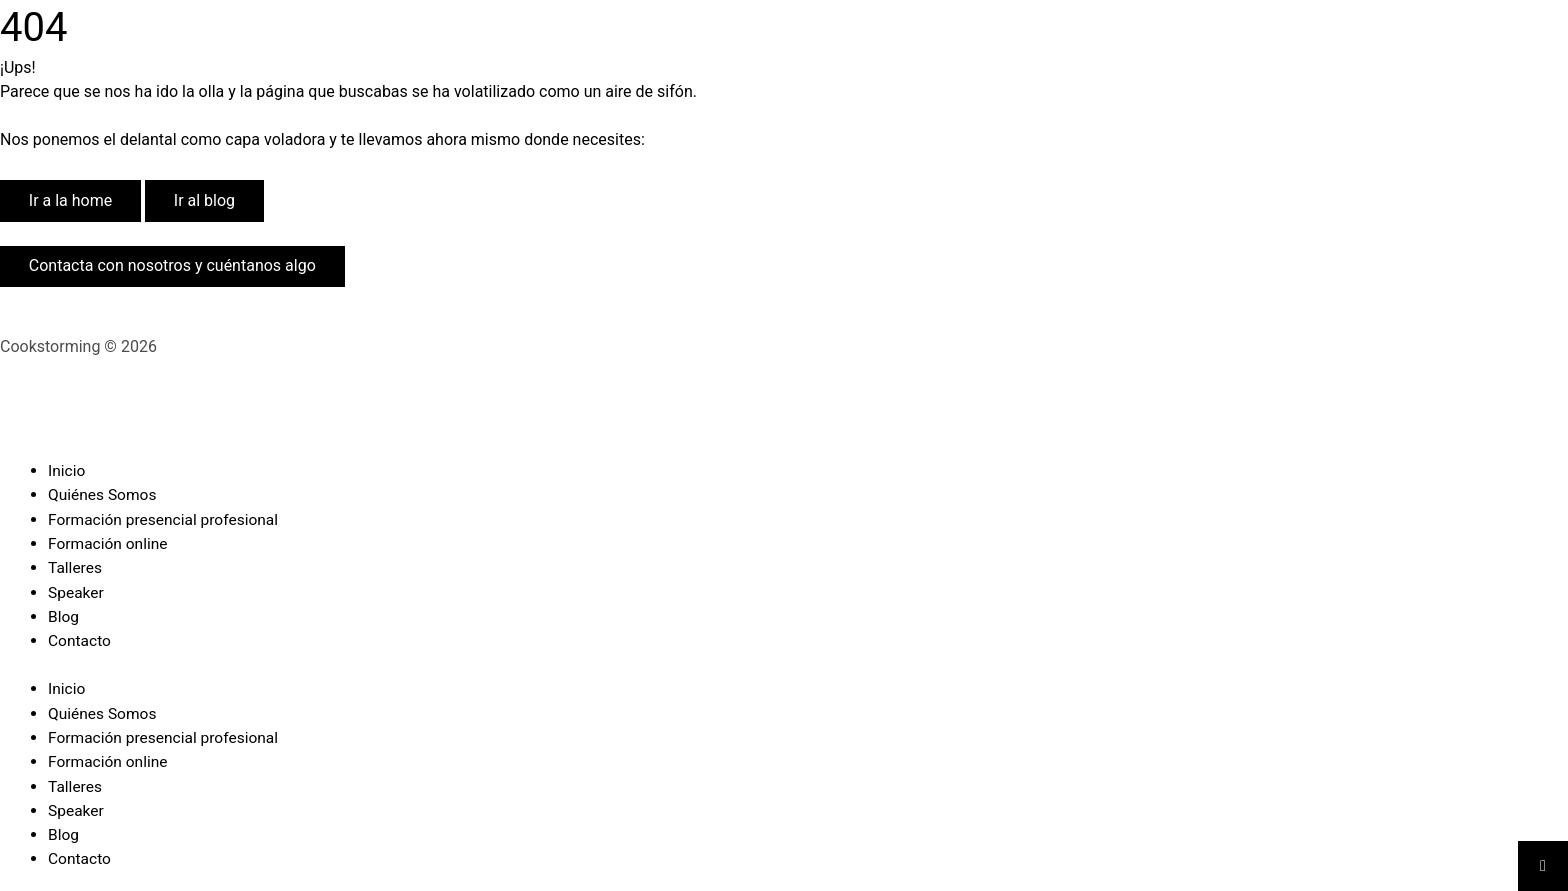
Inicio (67, 470)
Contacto (80, 638)
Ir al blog (204, 200)
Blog (64, 614)
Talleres (76, 566)
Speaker (77, 590)
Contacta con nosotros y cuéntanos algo (172, 265)
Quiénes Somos (104, 494)
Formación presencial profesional (166, 518)
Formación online (109, 542)
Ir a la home (70, 200)
